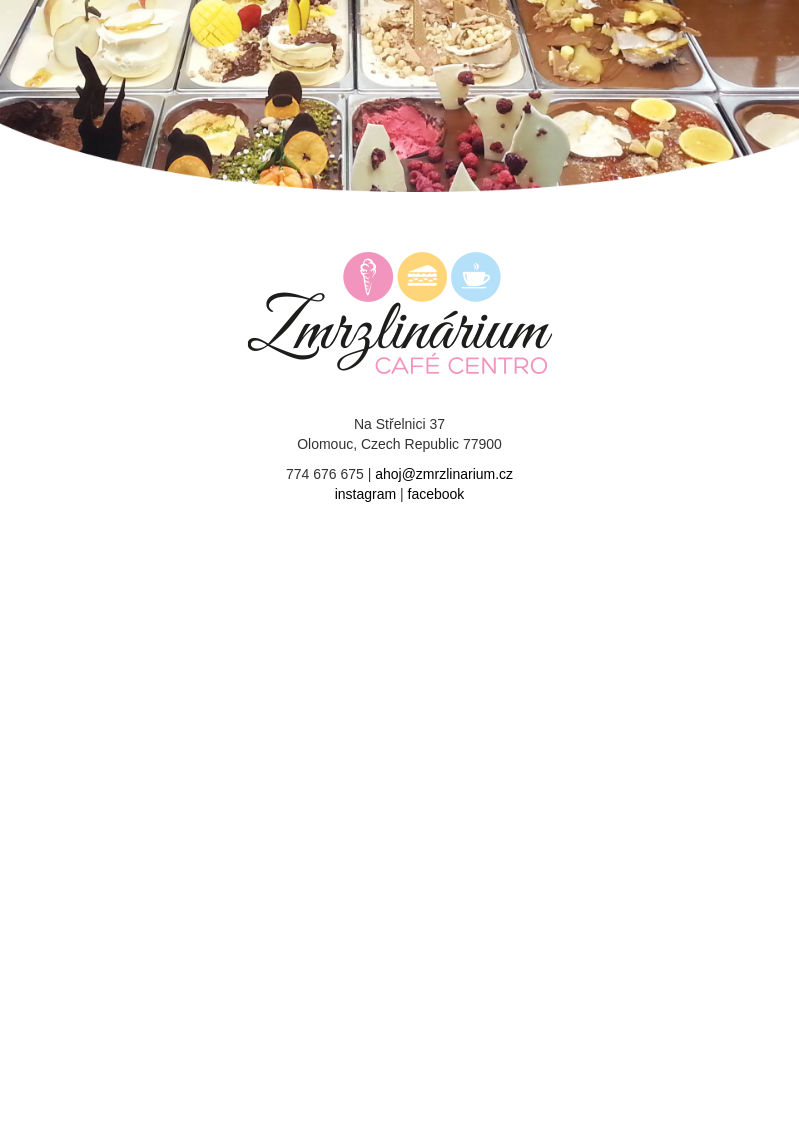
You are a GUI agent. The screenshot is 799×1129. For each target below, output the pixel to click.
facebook (436, 494)
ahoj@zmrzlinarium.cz (444, 474)
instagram (365, 494)
